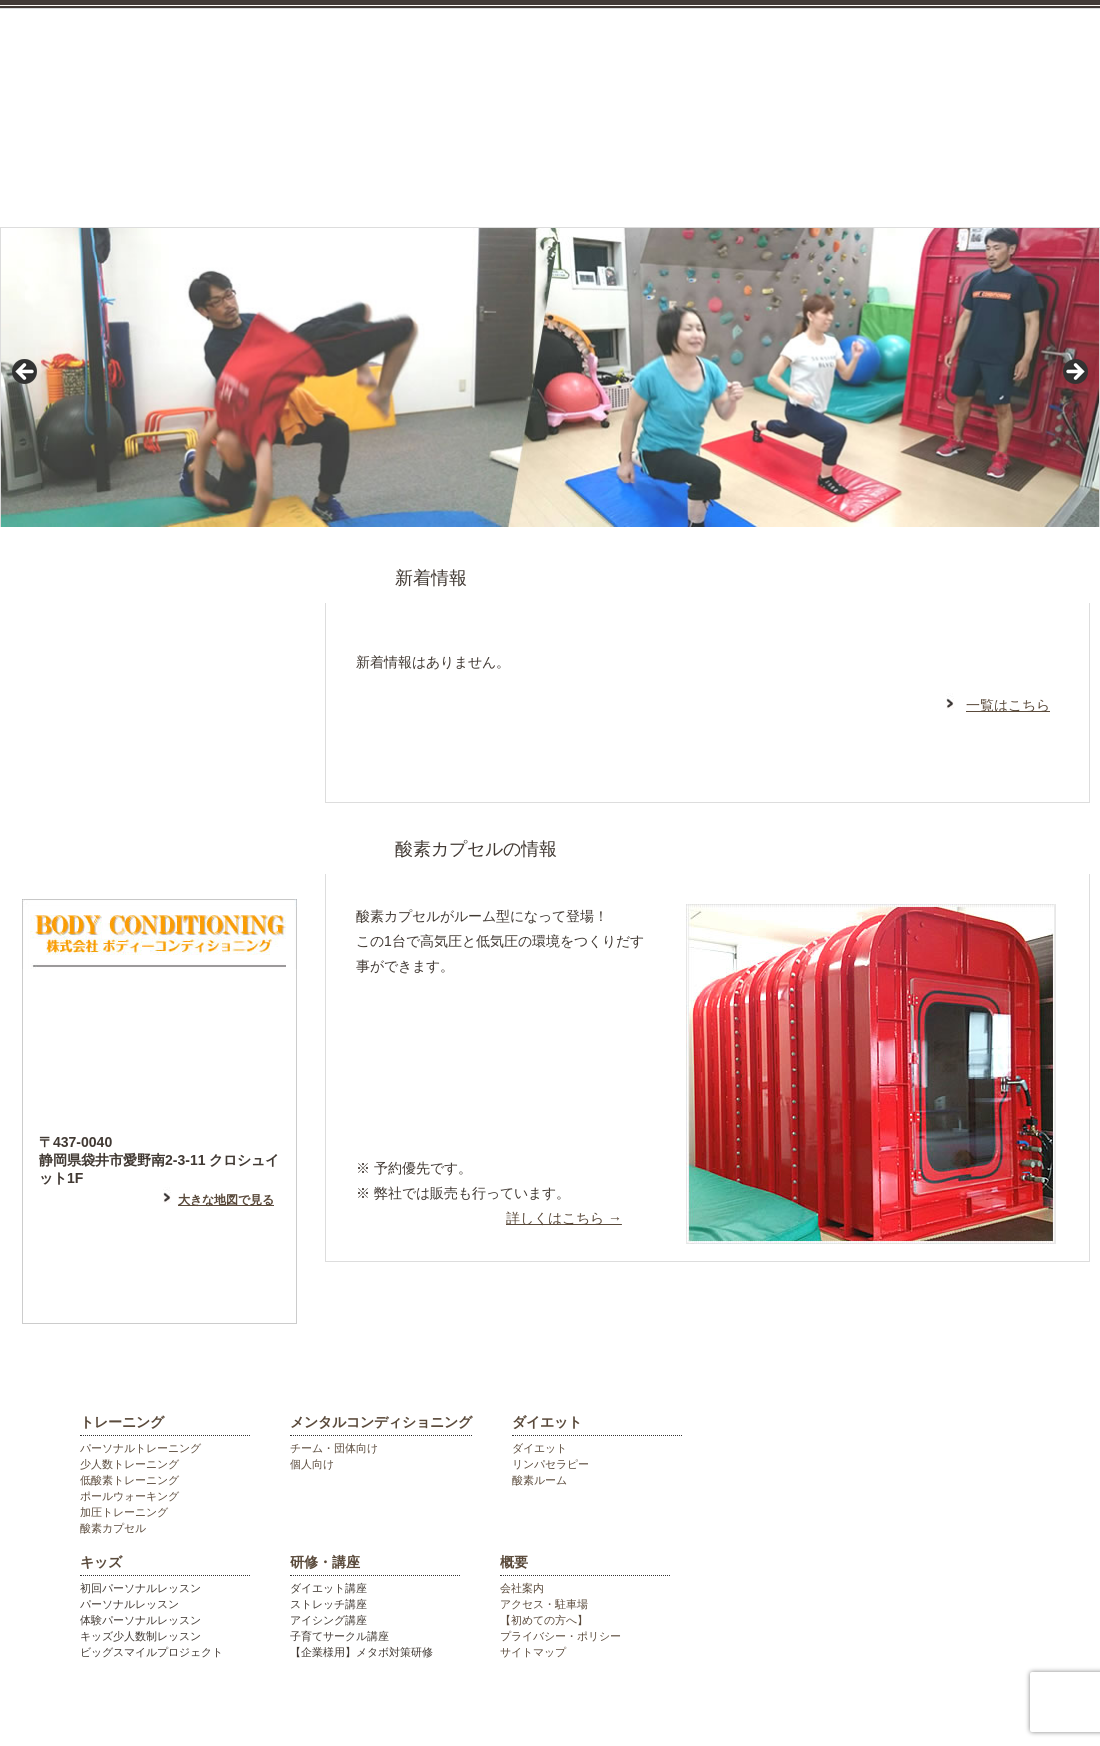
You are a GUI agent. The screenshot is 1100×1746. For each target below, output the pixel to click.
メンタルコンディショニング (407, 173)
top (63, 173)
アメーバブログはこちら (159, 679)
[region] (550, 377)
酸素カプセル (113, 1528)
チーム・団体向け (334, 1448)
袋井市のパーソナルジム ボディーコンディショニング (365, 50)
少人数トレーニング (129, 1464)
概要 (514, 1562)
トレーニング (212, 173)
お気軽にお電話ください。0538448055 (990, 82)
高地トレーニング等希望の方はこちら (497, 1109)
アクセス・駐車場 (544, 1604)
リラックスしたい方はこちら (497, 1031)
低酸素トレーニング (129, 1480)
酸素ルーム (539, 1480)
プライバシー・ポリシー (560, 1636)
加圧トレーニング (124, 1512)
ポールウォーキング (129, 1496)
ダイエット (602, 173)
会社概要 (1041, 173)
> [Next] (1074, 373)
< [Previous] (26, 373)
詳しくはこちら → (564, 1218)
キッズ (754, 173)
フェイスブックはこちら (159, 764)
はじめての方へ (159, 594)
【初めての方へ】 (544, 1620)
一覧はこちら (1008, 705)
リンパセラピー (550, 1464)
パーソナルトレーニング (140, 1448)
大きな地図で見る (226, 1200)
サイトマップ (533, 1652)
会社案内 (522, 1588)
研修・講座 (902, 173)
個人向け (312, 1464)
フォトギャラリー (159, 849)
